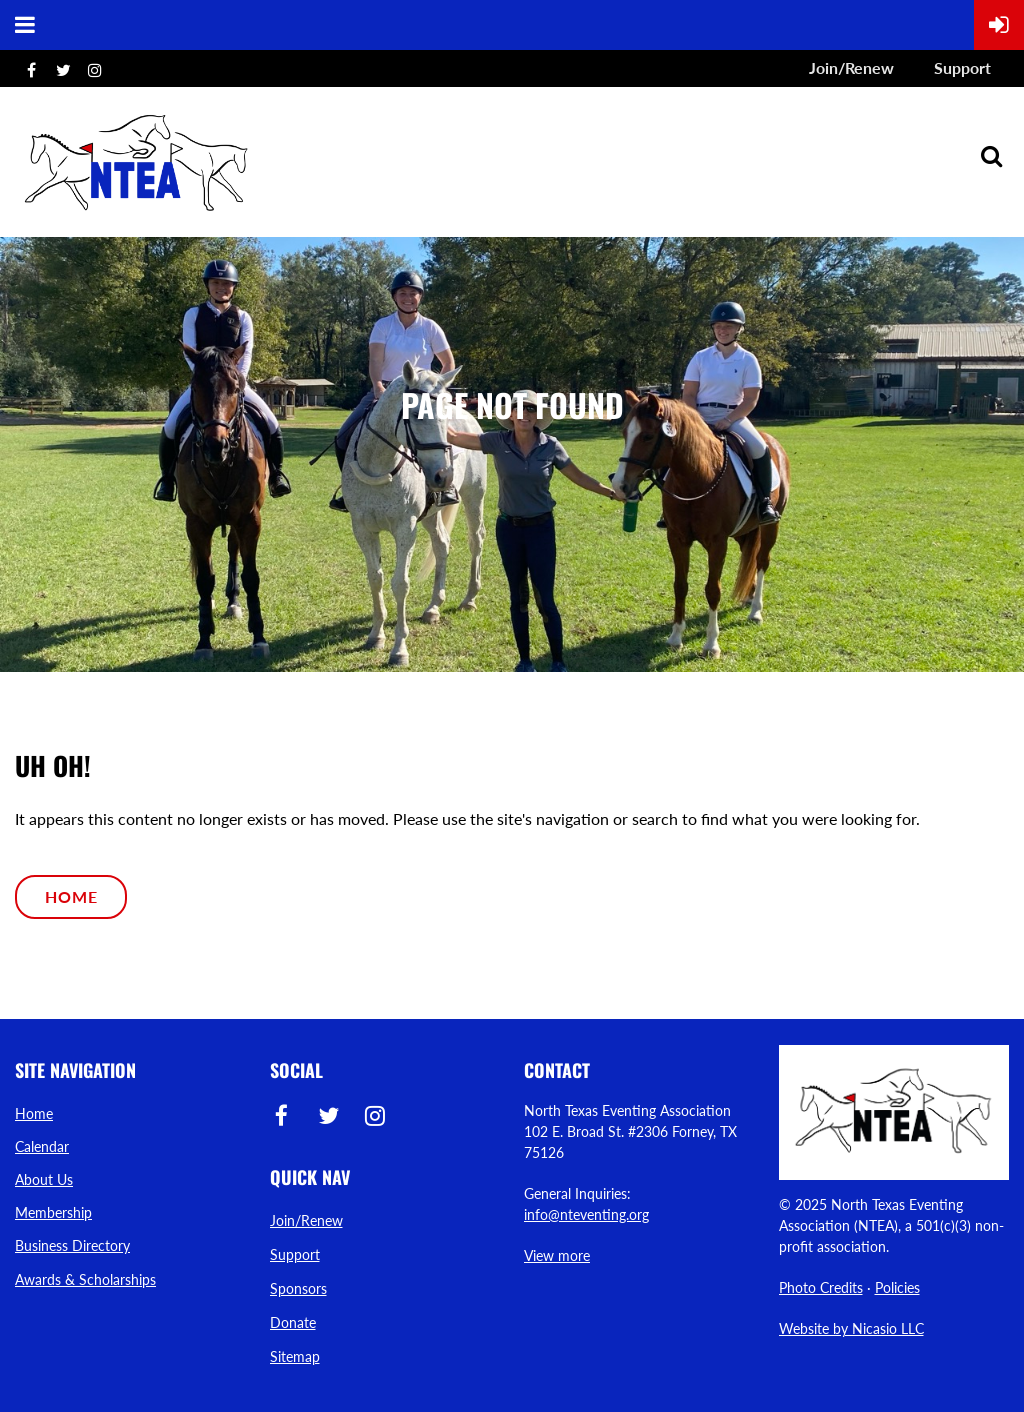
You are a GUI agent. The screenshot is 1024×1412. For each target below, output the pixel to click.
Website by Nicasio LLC (851, 1328)
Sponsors (298, 1288)
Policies (897, 1287)
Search (991, 156)
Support (962, 67)
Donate (293, 1322)
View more (557, 1255)
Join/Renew (851, 67)
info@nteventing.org (586, 1214)
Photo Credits (821, 1287)
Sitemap (295, 1356)
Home (71, 896)
